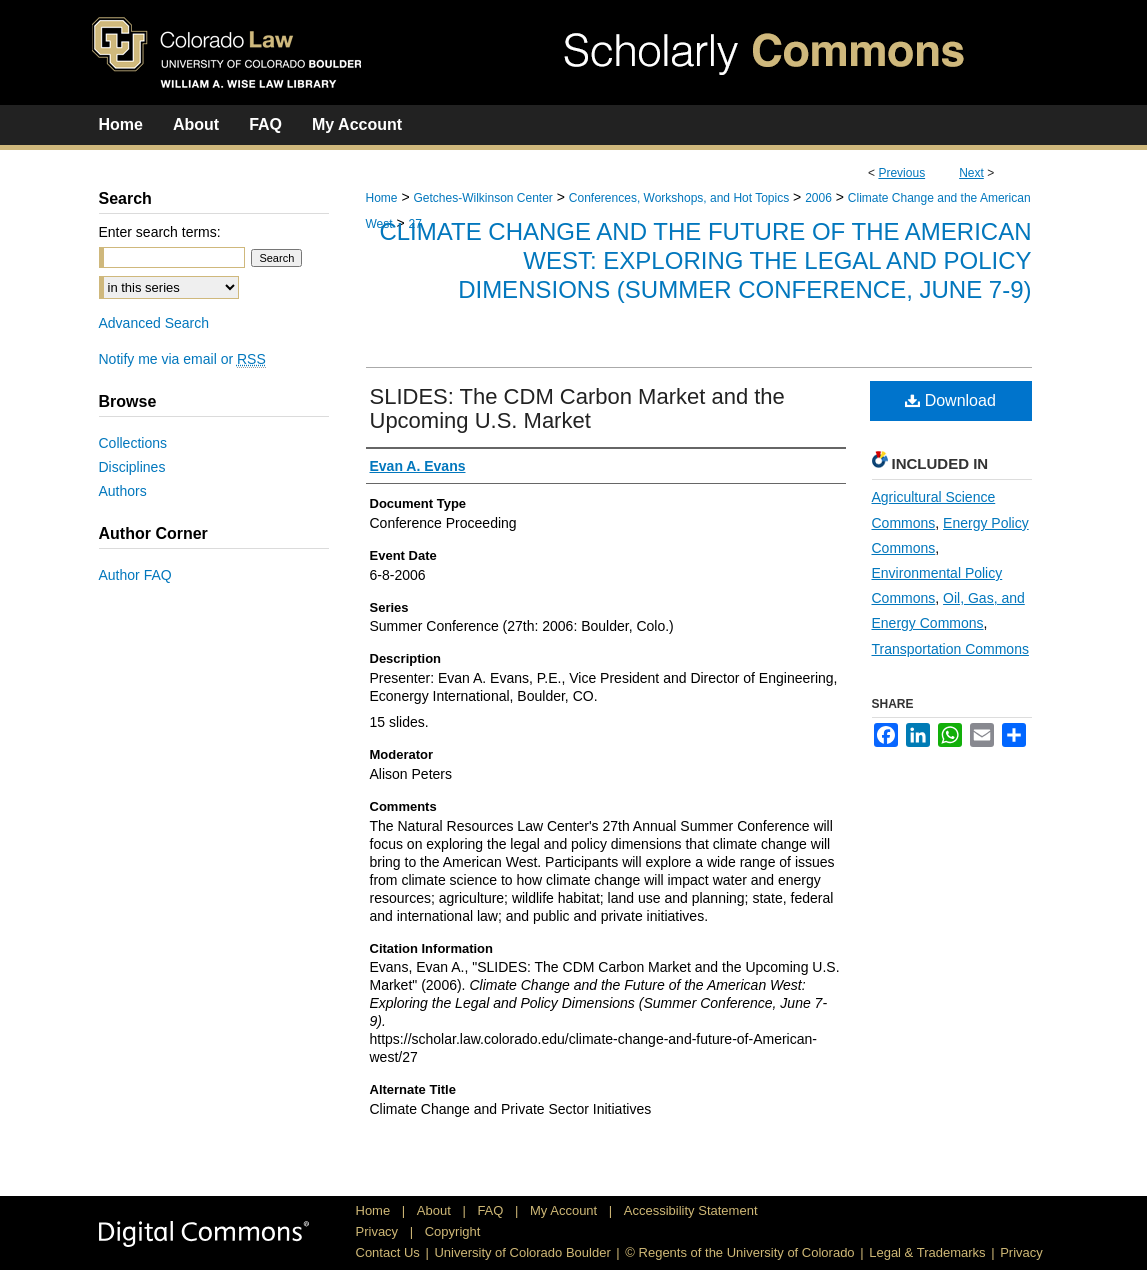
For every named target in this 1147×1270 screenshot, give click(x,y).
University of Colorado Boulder (522, 1252)
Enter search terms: (160, 232)
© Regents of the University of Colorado (739, 1252)
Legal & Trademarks (927, 1252)
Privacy (379, 1231)
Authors (123, 491)
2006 (818, 198)
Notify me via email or (182, 359)
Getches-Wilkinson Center (482, 198)
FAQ (492, 1210)
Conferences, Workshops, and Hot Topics (679, 198)
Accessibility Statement (691, 1210)
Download (950, 400)
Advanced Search (154, 323)
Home (382, 198)
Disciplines (132, 467)
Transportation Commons (950, 649)
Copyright (453, 1231)
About (436, 1210)
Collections (133, 443)
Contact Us (388, 1252)
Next (971, 173)
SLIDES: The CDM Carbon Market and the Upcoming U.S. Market (577, 408)
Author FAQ (135, 575)
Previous (901, 173)
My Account (565, 1210)
